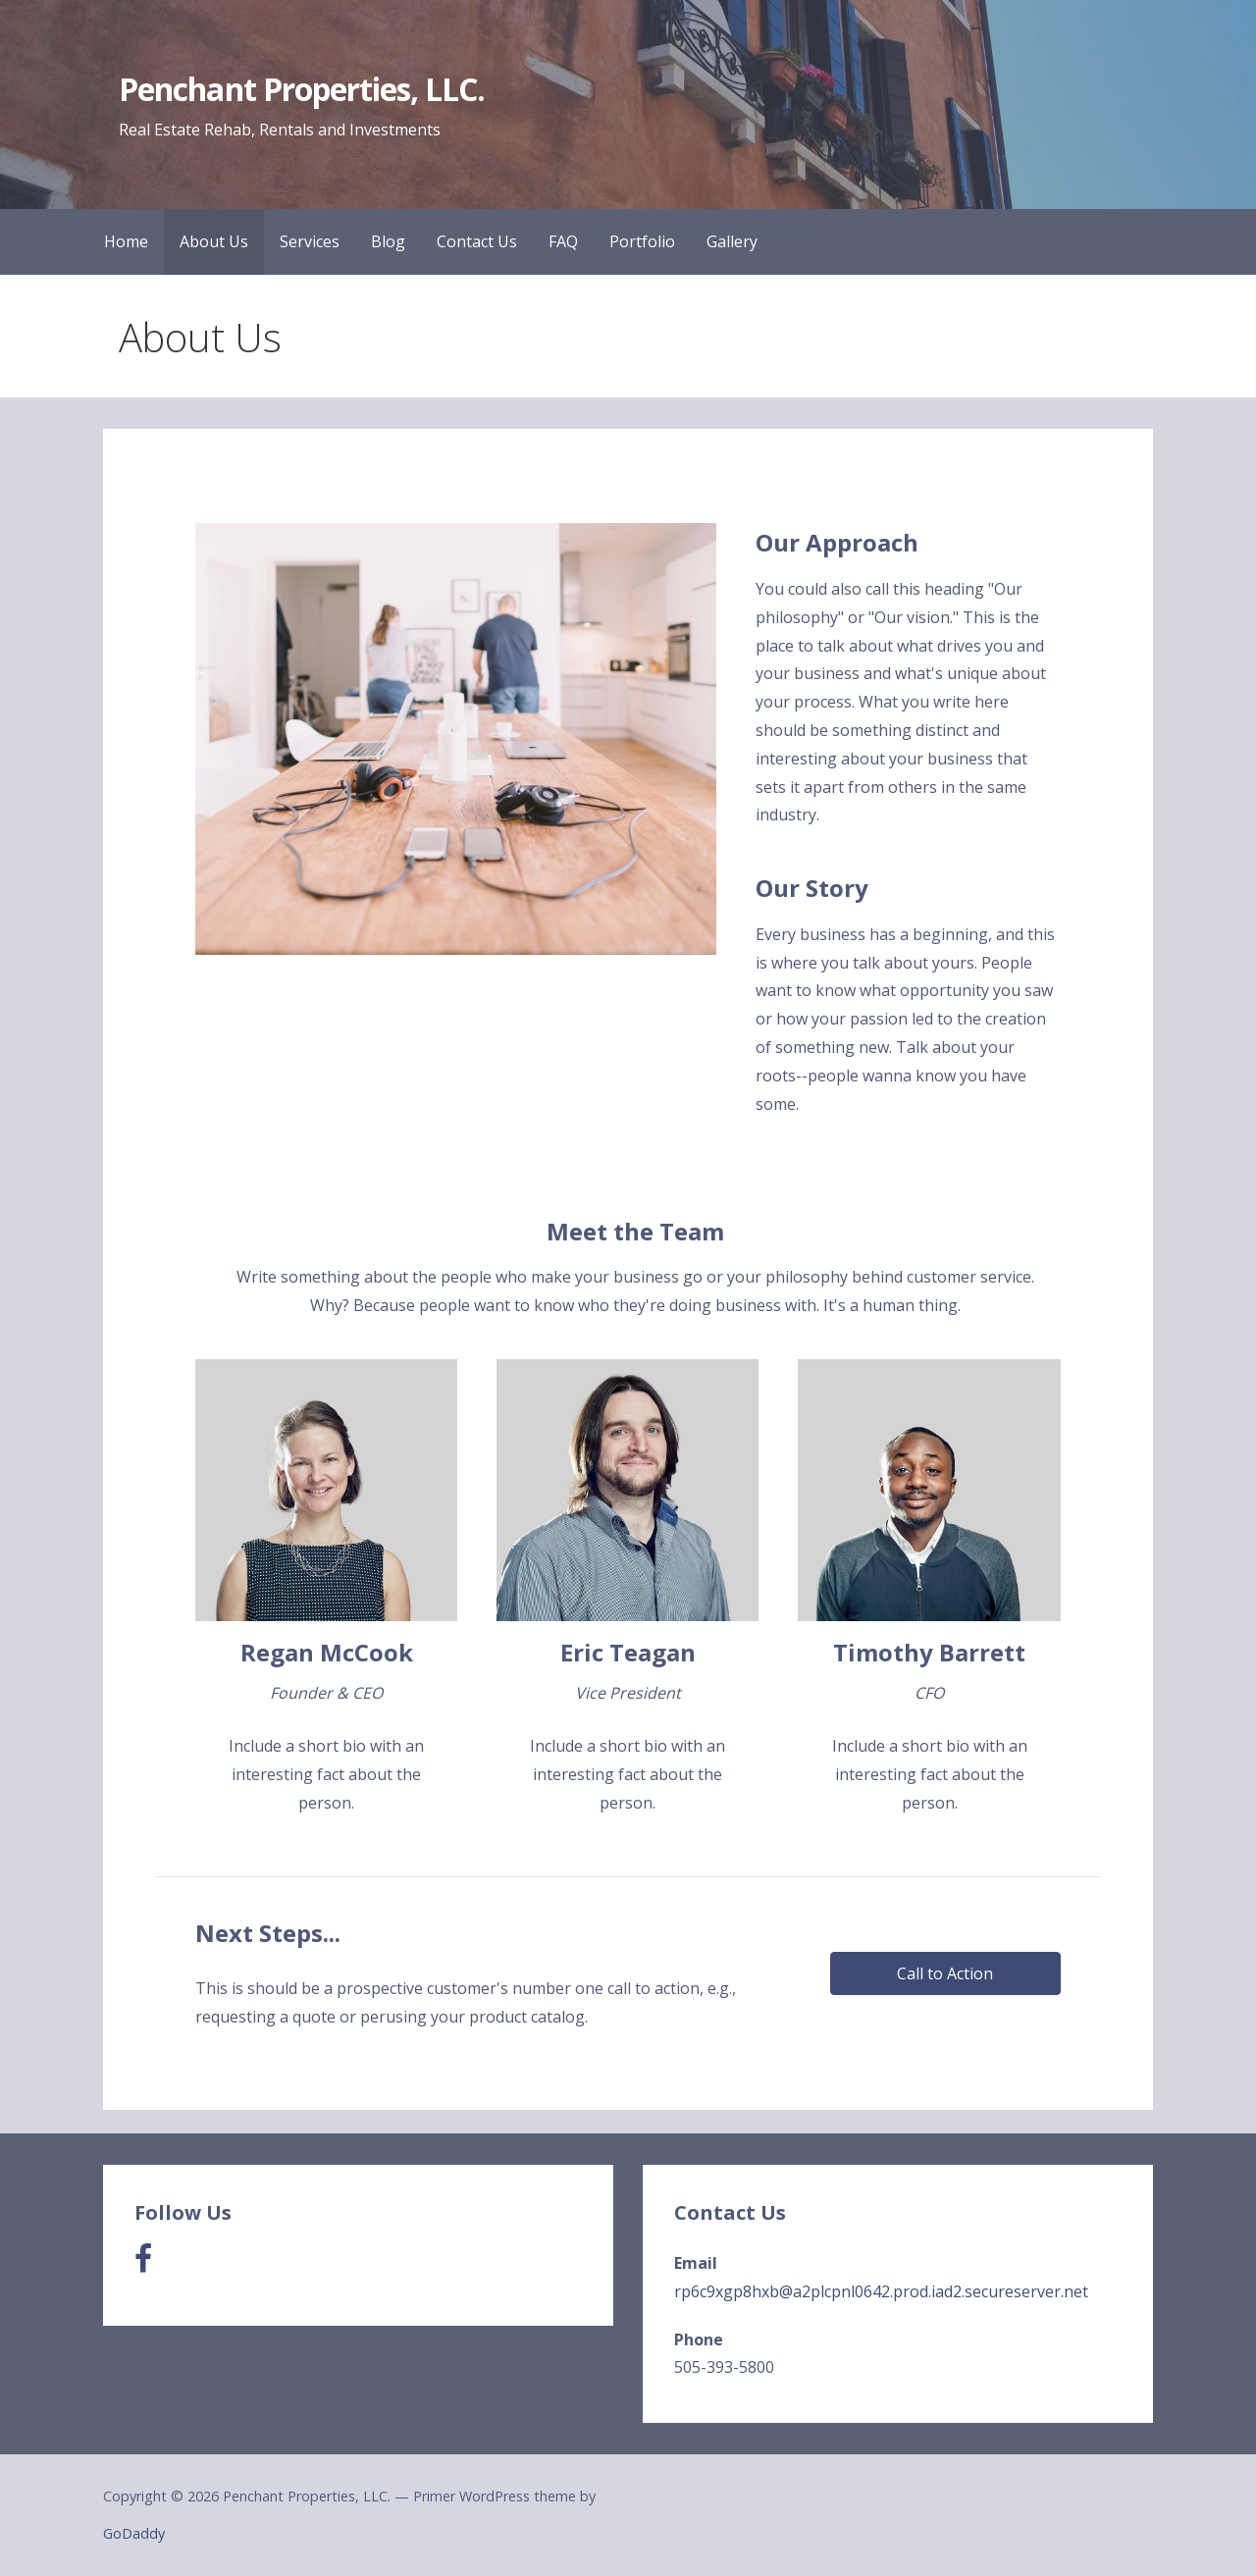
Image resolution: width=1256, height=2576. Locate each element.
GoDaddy (134, 2533)
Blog (388, 241)
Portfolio (642, 241)
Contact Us (477, 241)
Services (310, 241)
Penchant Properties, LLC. (302, 89)
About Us (214, 241)
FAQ (563, 241)
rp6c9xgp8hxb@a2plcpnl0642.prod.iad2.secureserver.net (881, 2291)
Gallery (732, 241)
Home (126, 241)
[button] (945, 1973)
